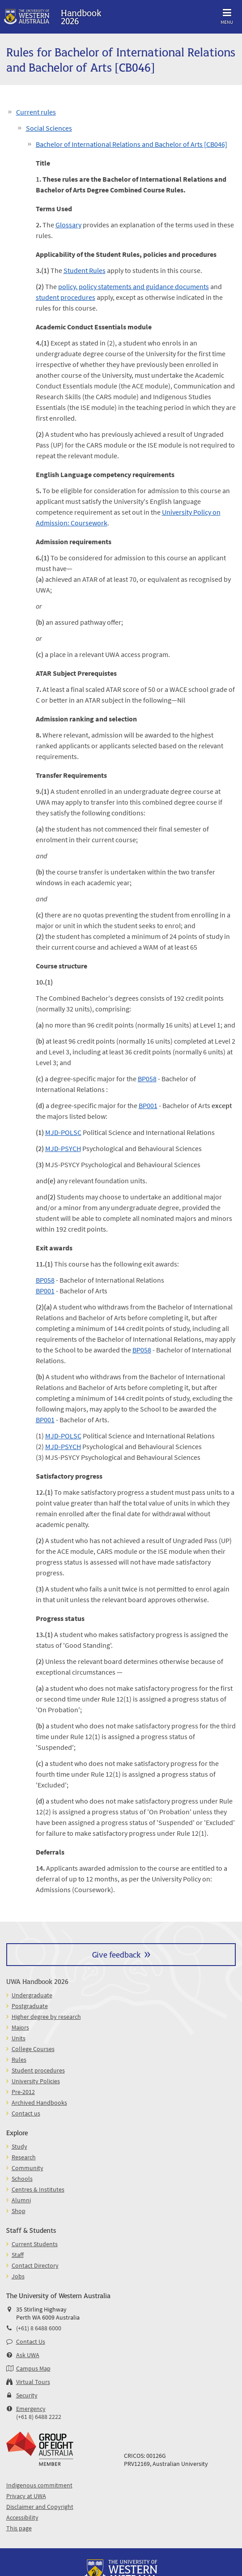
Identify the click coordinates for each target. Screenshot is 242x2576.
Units (18, 2038)
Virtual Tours (33, 2382)
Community (27, 2168)
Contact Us (30, 2341)
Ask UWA (27, 2355)
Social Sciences (49, 128)
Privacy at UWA (26, 2496)
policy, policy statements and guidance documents (133, 286)
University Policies (36, 2081)
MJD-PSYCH (63, 1148)
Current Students (35, 2244)
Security (27, 2395)
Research (24, 2157)
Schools (22, 2179)
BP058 (147, 1078)
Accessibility (22, 2517)
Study (19, 2146)
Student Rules (85, 270)
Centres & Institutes (38, 2189)
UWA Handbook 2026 (37, 1981)
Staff (18, 2255)
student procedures (65, 297)
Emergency (31, 2409)
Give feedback (116, 1954)
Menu (227, 15)
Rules (19, 2060)
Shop (18, 2211)
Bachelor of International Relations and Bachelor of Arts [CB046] (131, 144)
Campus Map (33, 2368)
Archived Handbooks (39, 2102)
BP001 (148, 1105)
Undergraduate (32, 1995)
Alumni (21, 2200)
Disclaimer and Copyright (39, 2507)
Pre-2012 (23, 2092)
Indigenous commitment (39, 2485)
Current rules (36, 111)
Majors (20, 2027)
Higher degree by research (46, 2017)
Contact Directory (35, 2265)
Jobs (18, 2276)
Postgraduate (30, 2006)
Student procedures (38, 2070)
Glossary (68, 224)
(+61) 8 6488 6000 (38, 2328)
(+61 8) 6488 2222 (38, 2417)
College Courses (33, 2049)
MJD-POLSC (63, 1132)
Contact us (26, 2113)
